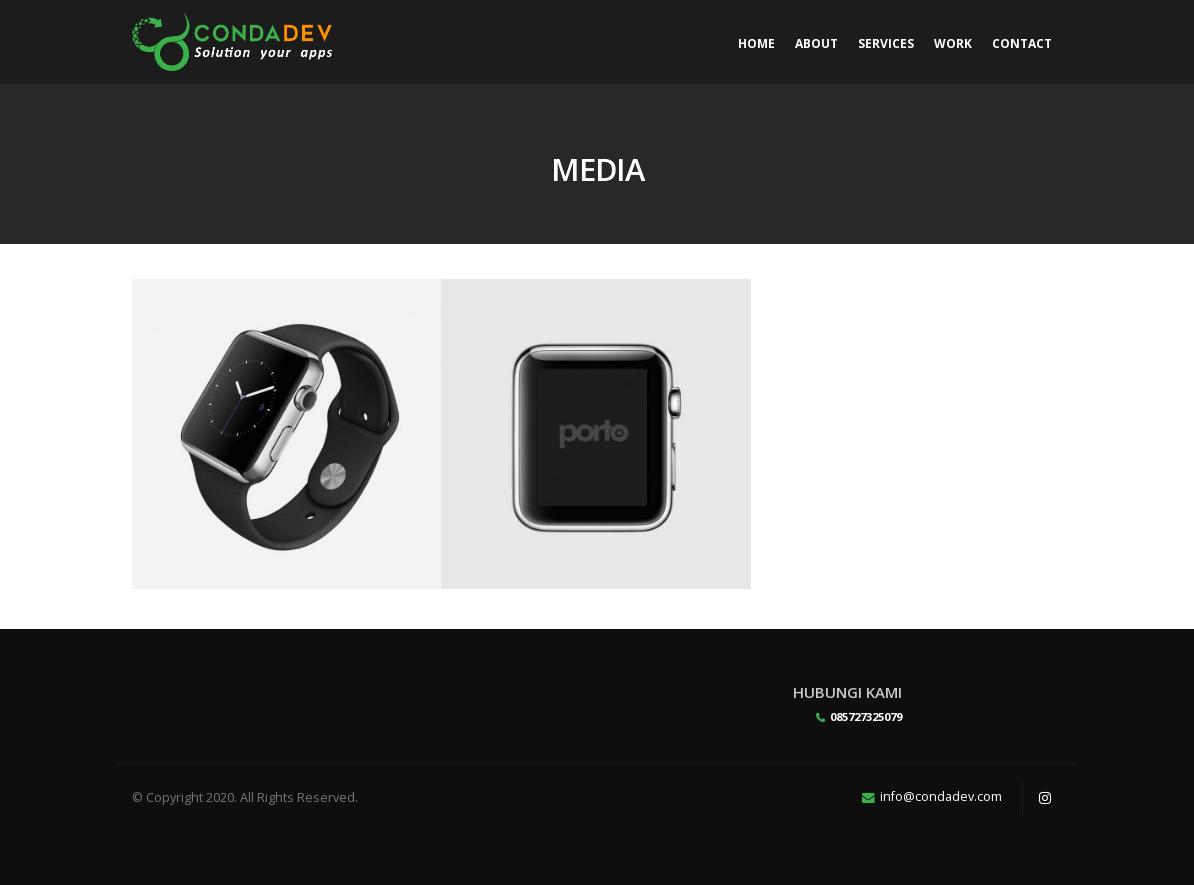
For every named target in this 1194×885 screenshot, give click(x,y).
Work (953, 43)
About (816, 43)
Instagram (1045, 798)
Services (886, 43)
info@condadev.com (941, 796)
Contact (1022, 43)
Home (756, 43)
